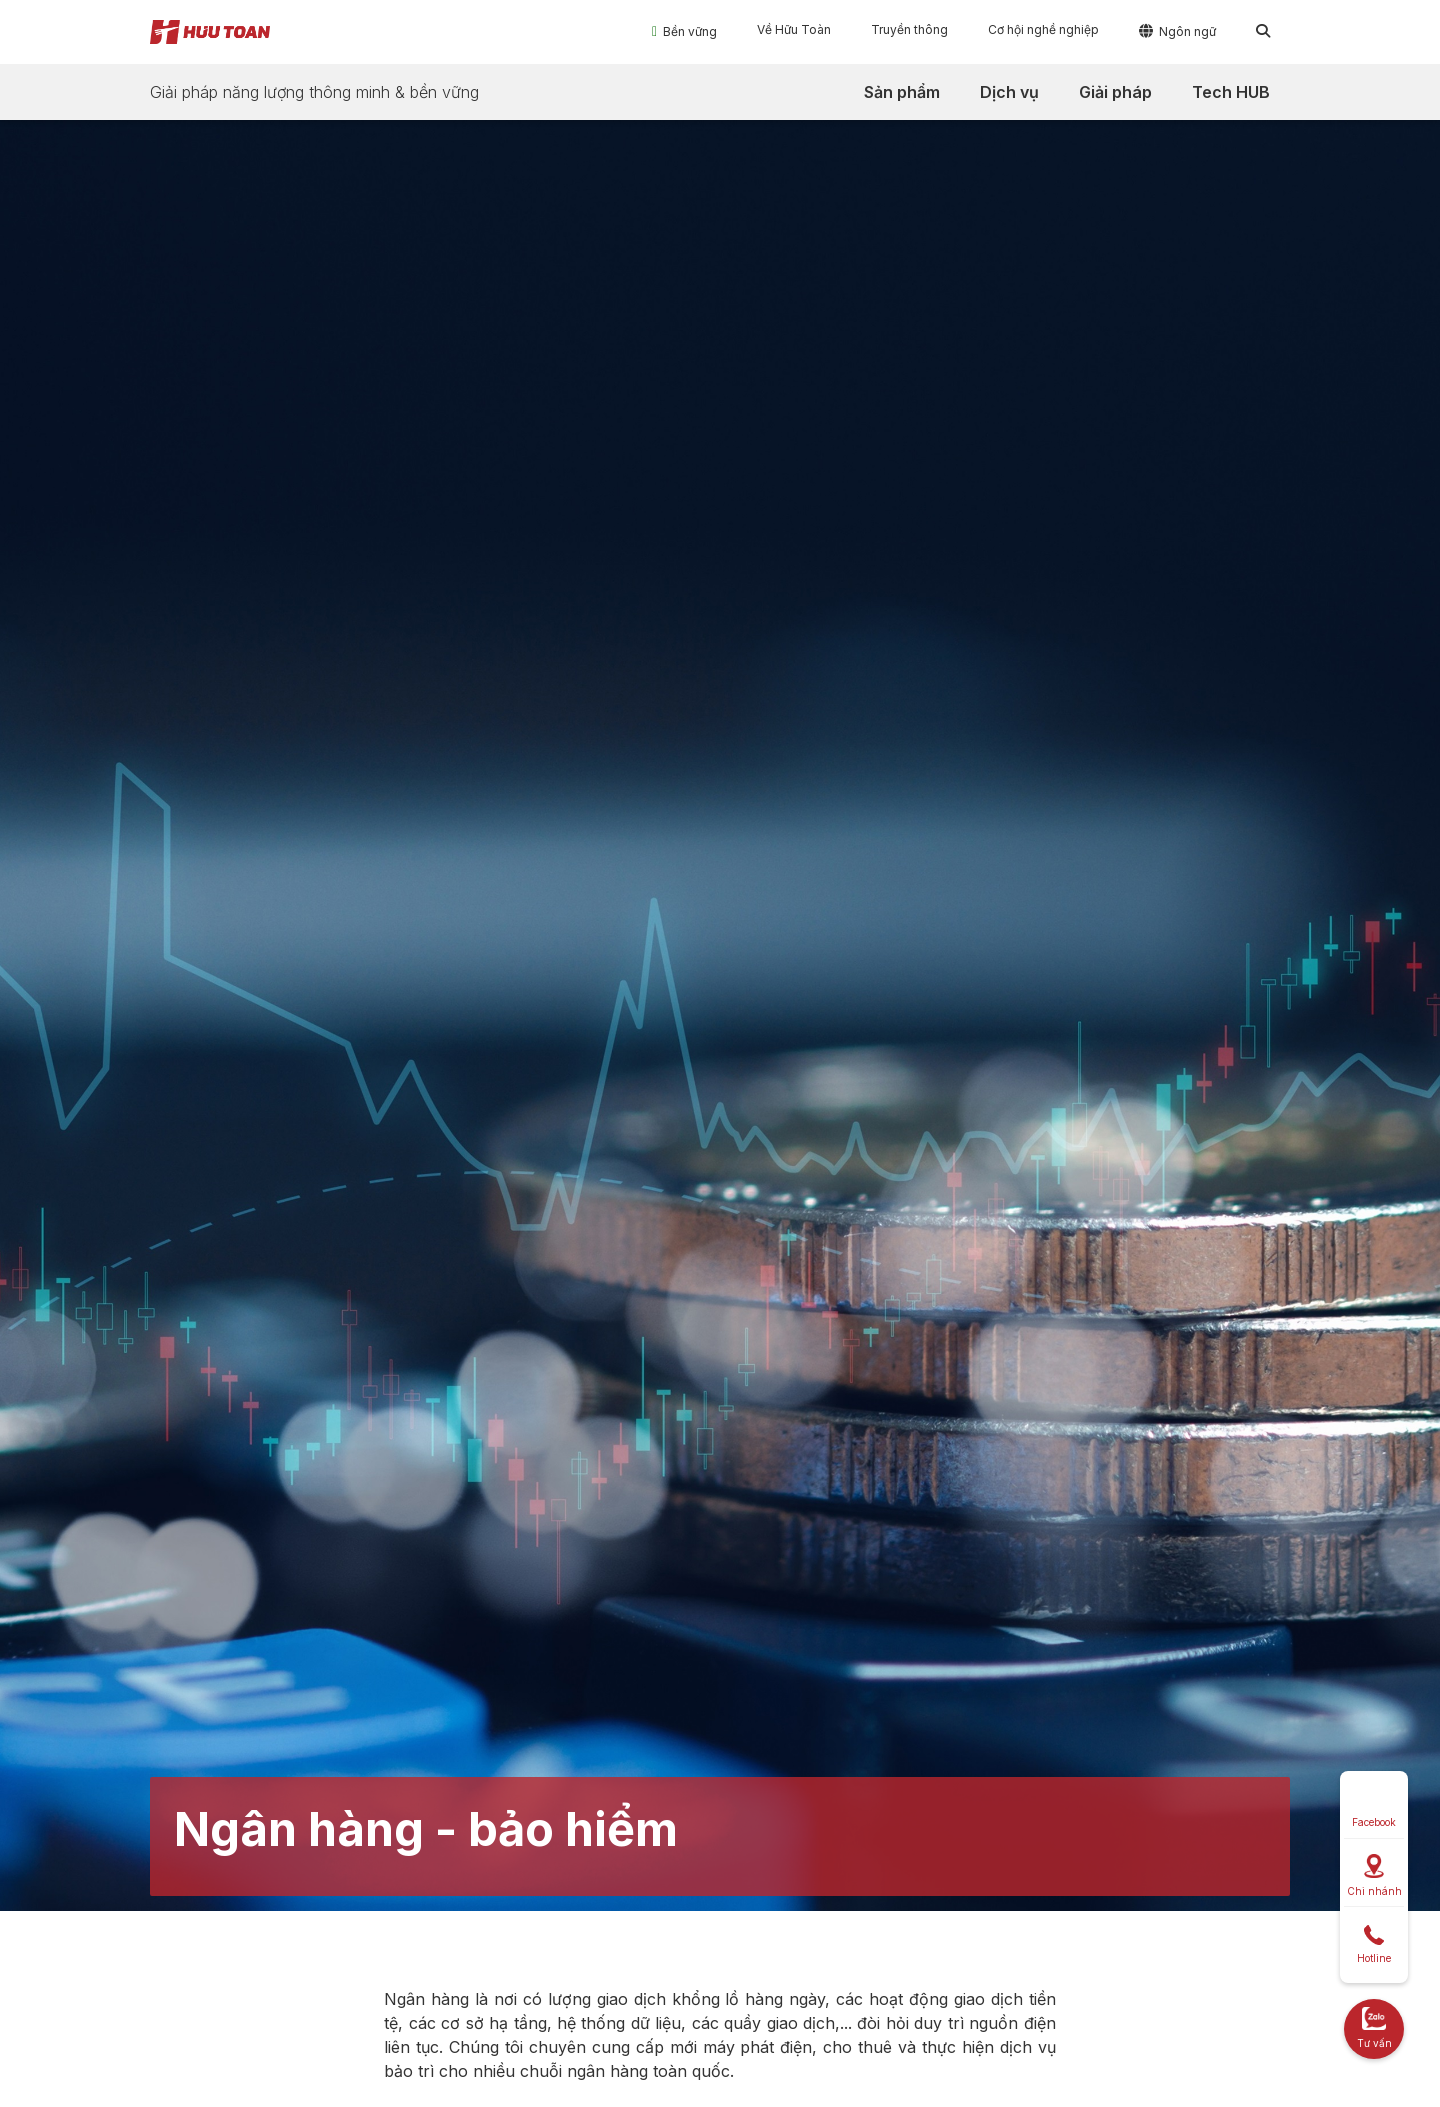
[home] (210, 32)
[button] (684, 31)
